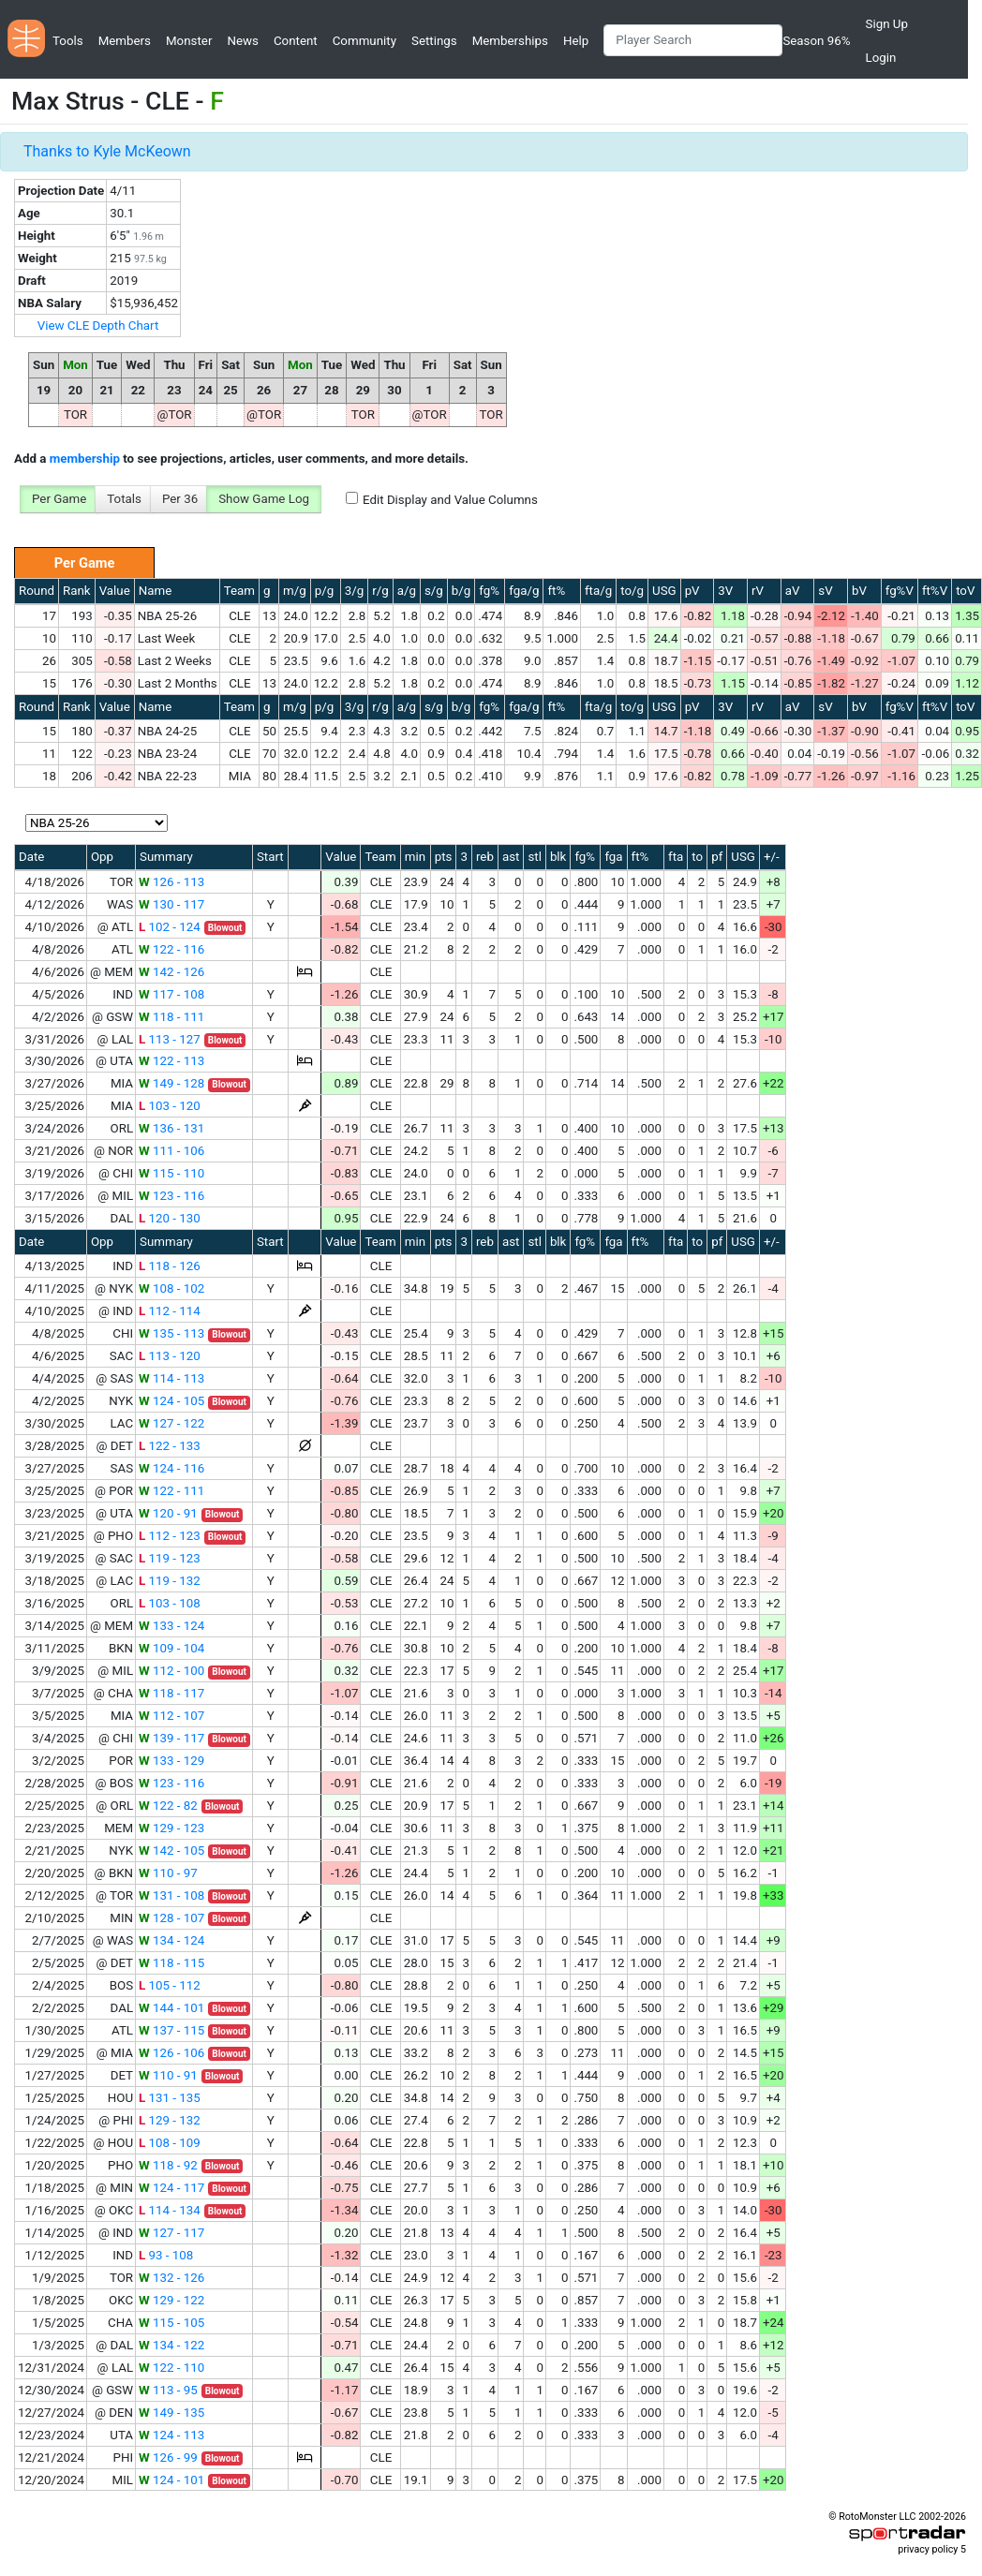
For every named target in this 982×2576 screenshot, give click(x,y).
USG (664, 591)
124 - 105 (171, 1401)
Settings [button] (434, 41)
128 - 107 (171, 1918)
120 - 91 (168, 1513)
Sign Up (887, 24)
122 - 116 (171, 949)
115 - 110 (171, 1173)
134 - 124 (171, 1940)
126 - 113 (171, 882)
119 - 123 (170, 1558)
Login (881, 58)
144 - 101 (171, 2008)
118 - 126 (170, 1266)
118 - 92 (168, 2165)
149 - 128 (171, 1083)
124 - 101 (171, 2480)
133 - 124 (171, 1626)
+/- (772, 857)
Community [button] (364, 41)
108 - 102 (171, 1288)
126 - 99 (168, 2457)
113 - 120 (170, 1356)
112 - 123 (170, 1536)
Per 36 (180, 499)
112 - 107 (171, 1716)
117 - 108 (171, 994)
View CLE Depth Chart (98, 325)
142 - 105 (171, 1850)
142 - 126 (171, 972)
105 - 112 (170, 1985)
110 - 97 (168, 1873)
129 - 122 (171, 2300)
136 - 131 (171, 1128)
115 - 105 (171, 2323)
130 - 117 (171, 904)
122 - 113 (171, 1061)
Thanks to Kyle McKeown (107, 151)
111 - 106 (171, 1151)
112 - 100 (171, 1671)
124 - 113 (171, 2435)
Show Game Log (263, 499)
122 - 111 (171, 1491)
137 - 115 (171, 2030)
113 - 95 (168, 2390)
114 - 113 (171, 1378)
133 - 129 (171, 1761)
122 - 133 (170, 1446)
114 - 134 (170, 2210)
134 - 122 (171, 2345)
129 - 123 (171, 1828)
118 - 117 (171, 1693)
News (242, 41)
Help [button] (575, 41)
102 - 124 (170, 927)
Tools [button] (67, 41)
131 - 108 (171, 1895)
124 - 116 (171, 1468)
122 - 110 (171, 2368)
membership (85, 459)
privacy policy (928, 2549)
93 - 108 (166, 2255)
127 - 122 (171, 1423)
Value (114, 591)
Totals (124, 499)
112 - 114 (170, 1311)
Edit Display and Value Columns (450, 500)
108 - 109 (170, 2143)
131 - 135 (170, 2098)
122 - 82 (168, 1806)
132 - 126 (171, 2278)
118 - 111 (171, 1017)
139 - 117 (171, 1738)
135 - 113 (171, 1333)
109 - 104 (171, 1648)
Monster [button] (189, 41)
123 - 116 (171, 1196)
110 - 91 (168, 2075)
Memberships (510, 41)
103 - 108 (170, 1603)
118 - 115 (171, 1963)
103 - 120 (170, 1106)
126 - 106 (171, 2053)
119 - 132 (170, 1581)
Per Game (59, 499)
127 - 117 (171, 2233)
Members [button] (124, 41)
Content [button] (296, 41)
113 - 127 (170, 1039)
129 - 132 (170, 2120)
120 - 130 (170, 1218)
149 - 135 (171, 2413)
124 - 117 (171, 2188)
